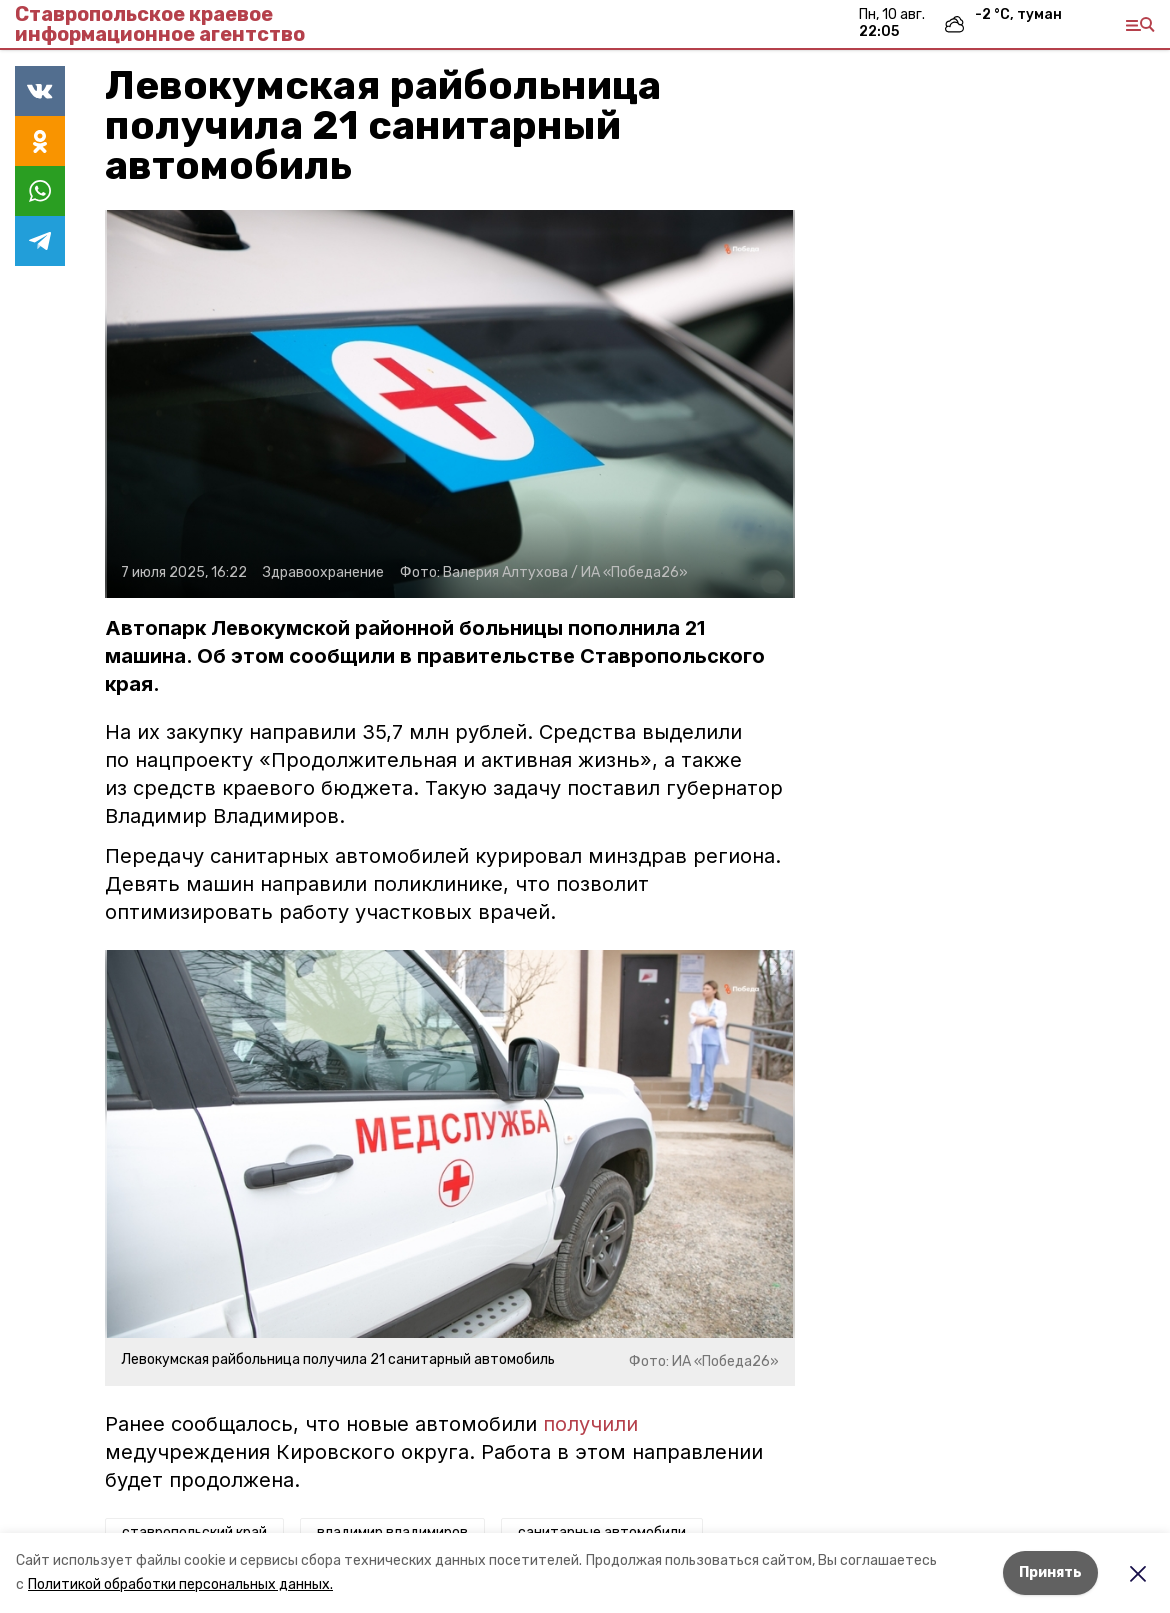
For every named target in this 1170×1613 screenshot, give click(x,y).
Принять (1050, 1572)
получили (590, 1424)
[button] (450, 404)
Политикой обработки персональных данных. (180, 1584)
